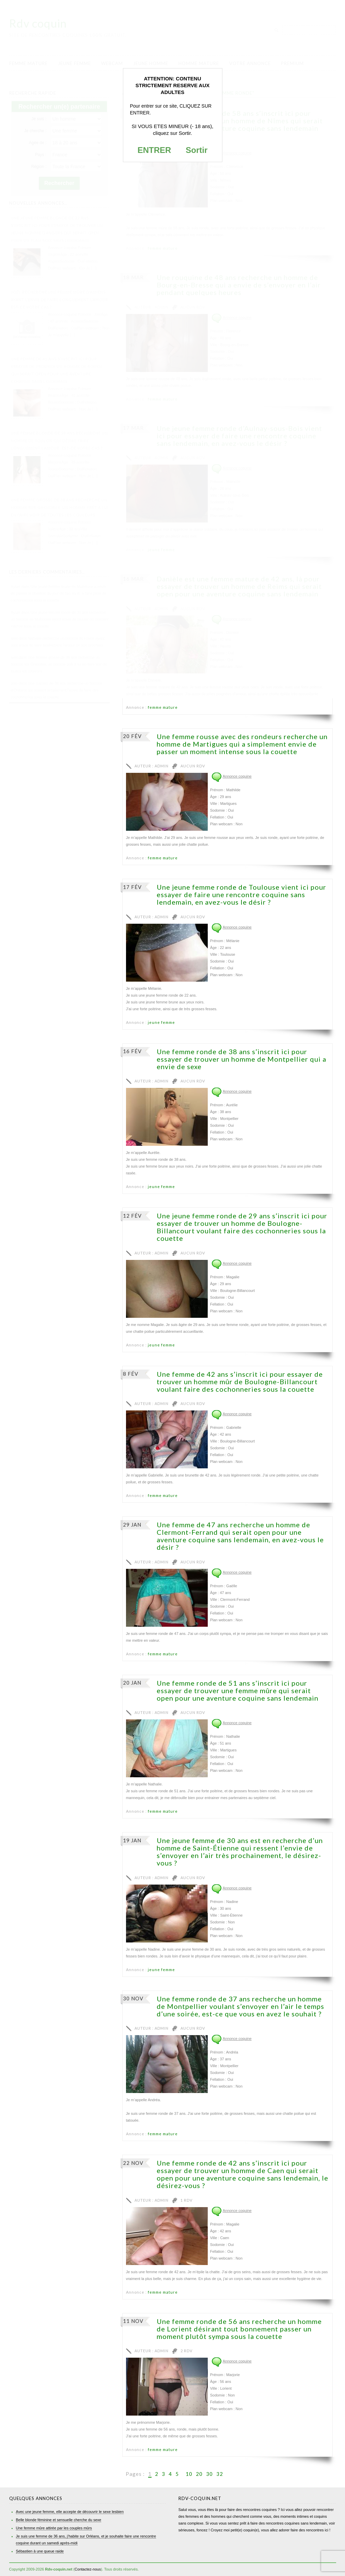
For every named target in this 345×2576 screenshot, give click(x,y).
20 (199, 2474)
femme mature (163, 707)
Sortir (196, 150)
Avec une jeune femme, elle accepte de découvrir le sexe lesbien (70, 2512)
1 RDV (186, 2200)
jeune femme (161, 1022)
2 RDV (186, 2350)
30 (209, 2474)
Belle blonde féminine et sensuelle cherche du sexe (58, 2520)
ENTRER (154, 150)
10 (189, 2474)
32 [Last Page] (219, 2474)
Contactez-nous (88, 2569)
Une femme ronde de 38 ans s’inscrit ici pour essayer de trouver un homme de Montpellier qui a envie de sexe (241, 1059)
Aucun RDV (193, 766)
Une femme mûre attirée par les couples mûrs (54, 2528)
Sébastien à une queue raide (40, 2551)
